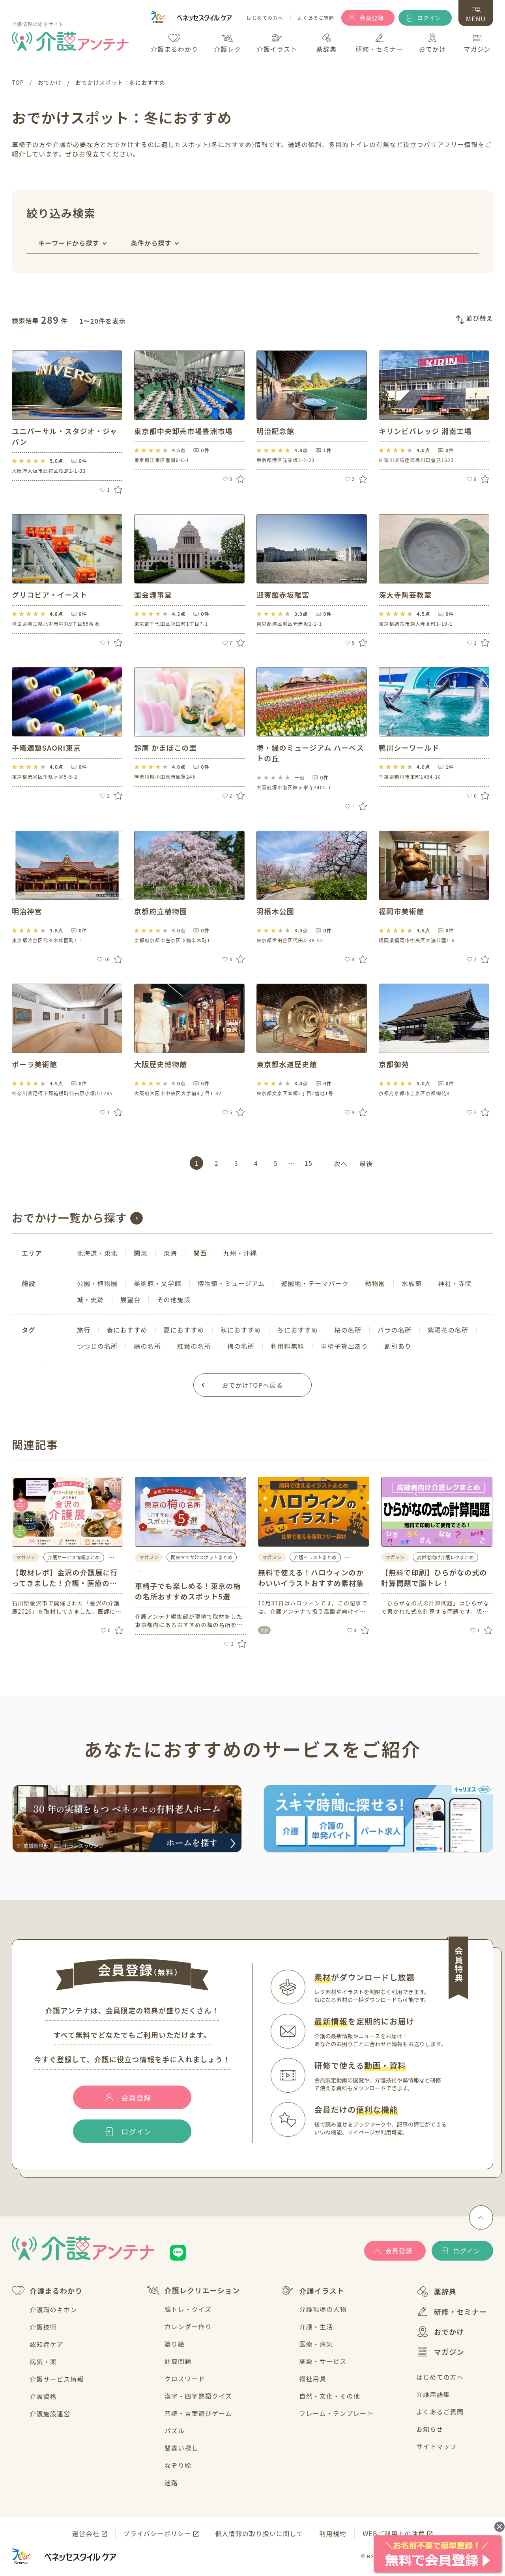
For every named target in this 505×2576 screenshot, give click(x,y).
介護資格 (43, 2396)
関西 (200, 1253)
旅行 (83, 1330)
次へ (341, 1163)
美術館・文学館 (157, 1283)
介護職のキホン (53, 2309)
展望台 (130, 1299)
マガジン (440, 2351)
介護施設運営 (50, 2413)
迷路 (171, 2482)
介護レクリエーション (193, 2290)
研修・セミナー (451, 2311)
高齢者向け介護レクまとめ (445, 1557)
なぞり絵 (178, 2465)
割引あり (397, 1346)
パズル (175, 2430)
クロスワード (185, 2378)
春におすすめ (127, 1330)
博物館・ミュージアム (231, 1283)
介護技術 (43, 2327)
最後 (366, 1163)
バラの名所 (394, 1330)
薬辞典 (436, 2291)
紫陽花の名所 (448, 1330)
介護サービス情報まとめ (74, 1557)
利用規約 (332, 2533)
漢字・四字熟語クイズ (198, 2396)
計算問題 (178, 2361)
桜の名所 (347, 1330)
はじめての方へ (265, 18)
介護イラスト (312, 2290)
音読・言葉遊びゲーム (198, 2413)
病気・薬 (43, 2361)
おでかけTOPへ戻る (252, 1385)
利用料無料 (288, 1346)
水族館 (412, 1283)
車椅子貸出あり (344, 1346)
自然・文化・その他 (329, 2396)
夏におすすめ (184, 1330)
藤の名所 (147, 1346)
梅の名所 (240, 1346)
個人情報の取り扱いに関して (259, 2533)
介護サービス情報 (57, 2379)
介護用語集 (433, 2394)
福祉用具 (312, 2378)
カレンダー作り (188, 2326)
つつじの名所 (97, 1346)
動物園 (375, 1283)
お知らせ (429, 2429)
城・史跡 (90, 1299)
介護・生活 (316, 2326)
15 (308, 1163)
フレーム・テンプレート (336, 2413)
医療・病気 (316, 2344)
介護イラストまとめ (315, 1557)
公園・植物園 (97, 1283)
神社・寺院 (455, 1283)
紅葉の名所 (194, 1346)
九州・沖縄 (240, 1253)
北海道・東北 (97, 1253)
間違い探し (181, 2448)
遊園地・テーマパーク (315, 1283)
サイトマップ (436, 2446)
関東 (140, 1253)
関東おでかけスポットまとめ (201, 1557)
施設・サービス (322, 2361)
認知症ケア (47, 2344)
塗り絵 (175, 2344)
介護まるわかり (47, 2290)
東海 (170, 1253)
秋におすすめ (241, 1330)
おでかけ (440, 2331)
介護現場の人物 (322, 2309)
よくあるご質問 (316, 18)
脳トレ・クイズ (188, 2309)
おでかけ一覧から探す (69, 1217)
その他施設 (174, 1299)
